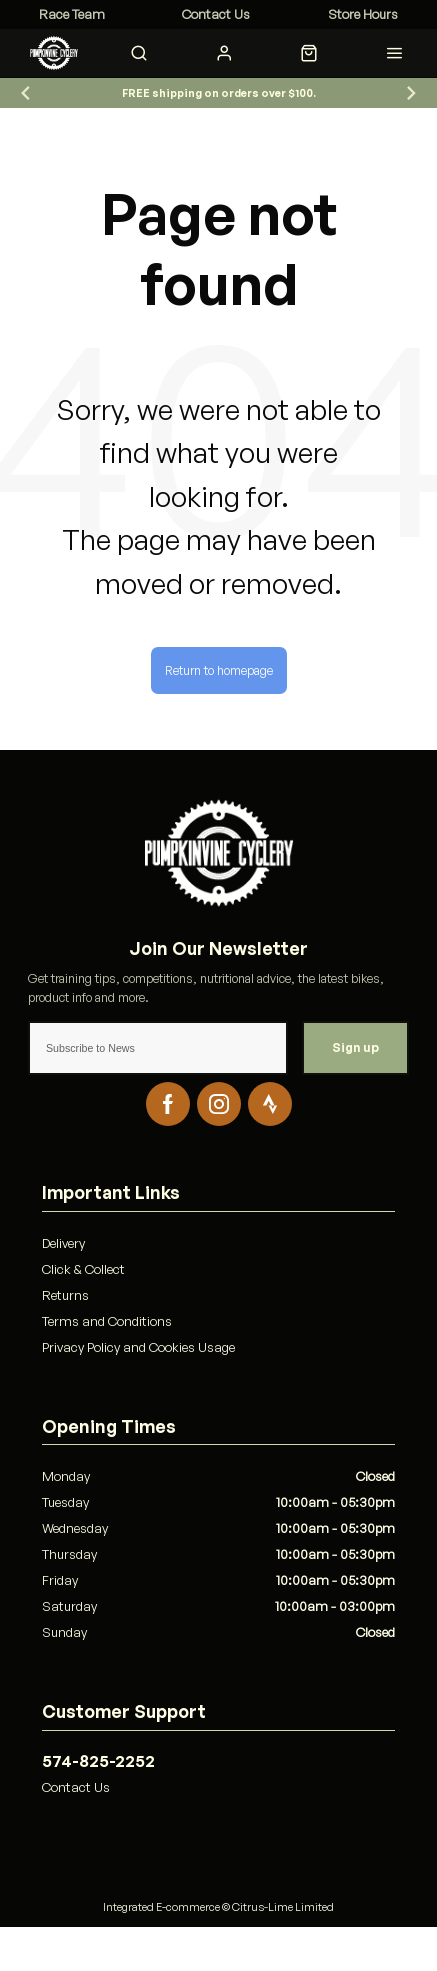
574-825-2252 (98, 1761)
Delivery (63, 1243)
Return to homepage (219, 670)
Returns (65, 1295)
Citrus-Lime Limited (283, 1907)
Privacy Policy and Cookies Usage (138, 1347)
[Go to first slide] (411, 93)
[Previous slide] (26, 93)
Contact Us (76, 1787)
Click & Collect (83, 1269)
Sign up (355, 1047)
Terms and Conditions (107, 1321)
